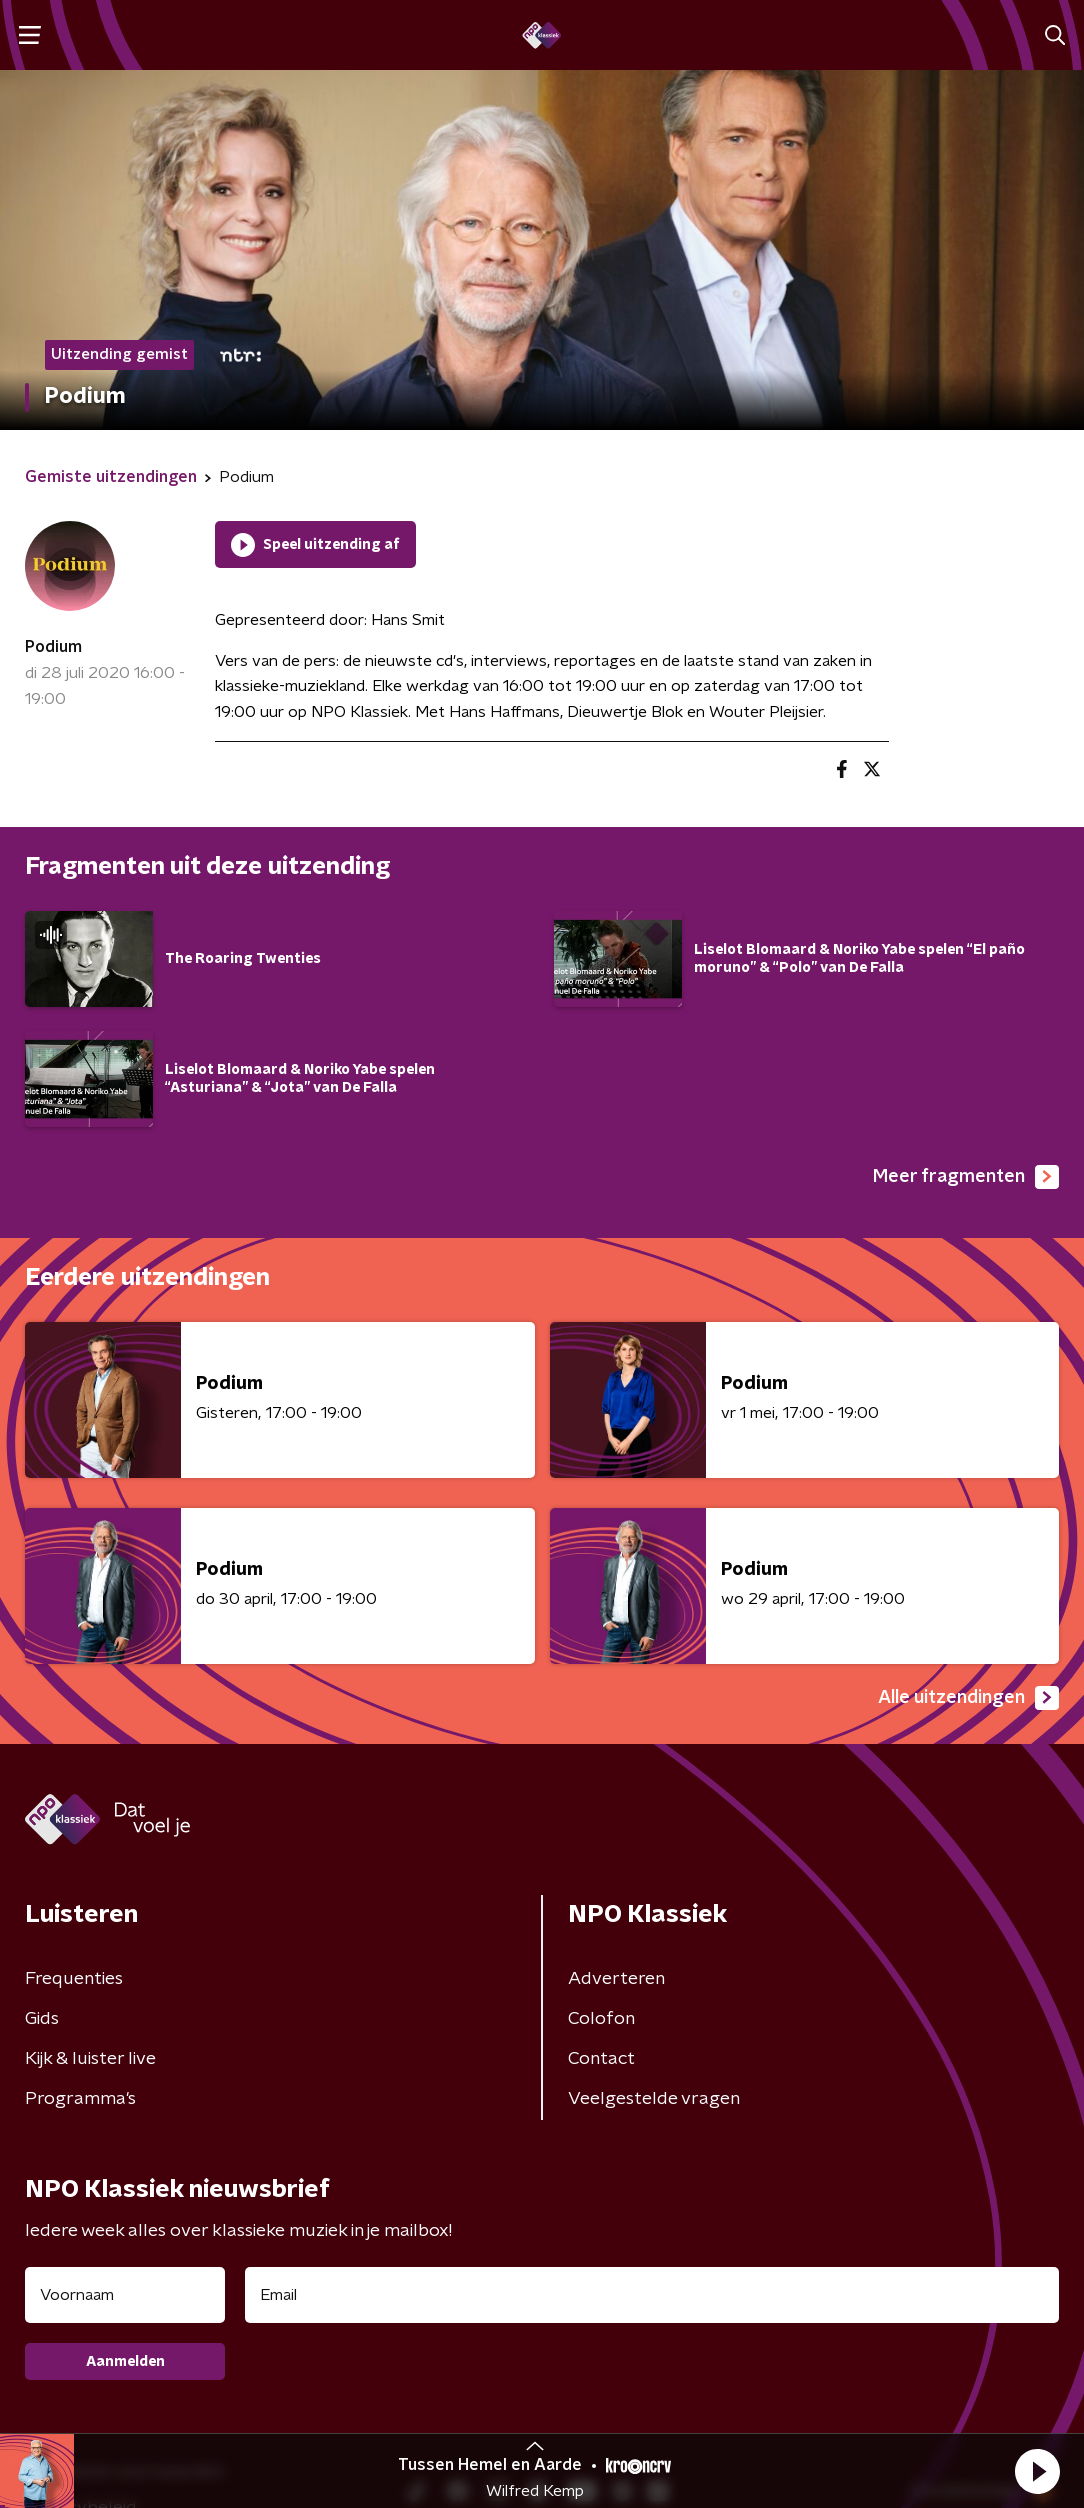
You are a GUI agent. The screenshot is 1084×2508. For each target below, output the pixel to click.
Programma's (80, 2099)
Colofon (601, 2019)
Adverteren (616, 1979)
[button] (1037, 2471)
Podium (53, 647)
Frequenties (74, 1979)
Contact (601, 2059)
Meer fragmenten (966, 1177)
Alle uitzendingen (968, 1698)
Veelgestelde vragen (654, 2099)
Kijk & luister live (90, 2059)
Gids (42, 2019)
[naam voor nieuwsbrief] (125, 2295)
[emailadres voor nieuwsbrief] (652, 2295)
